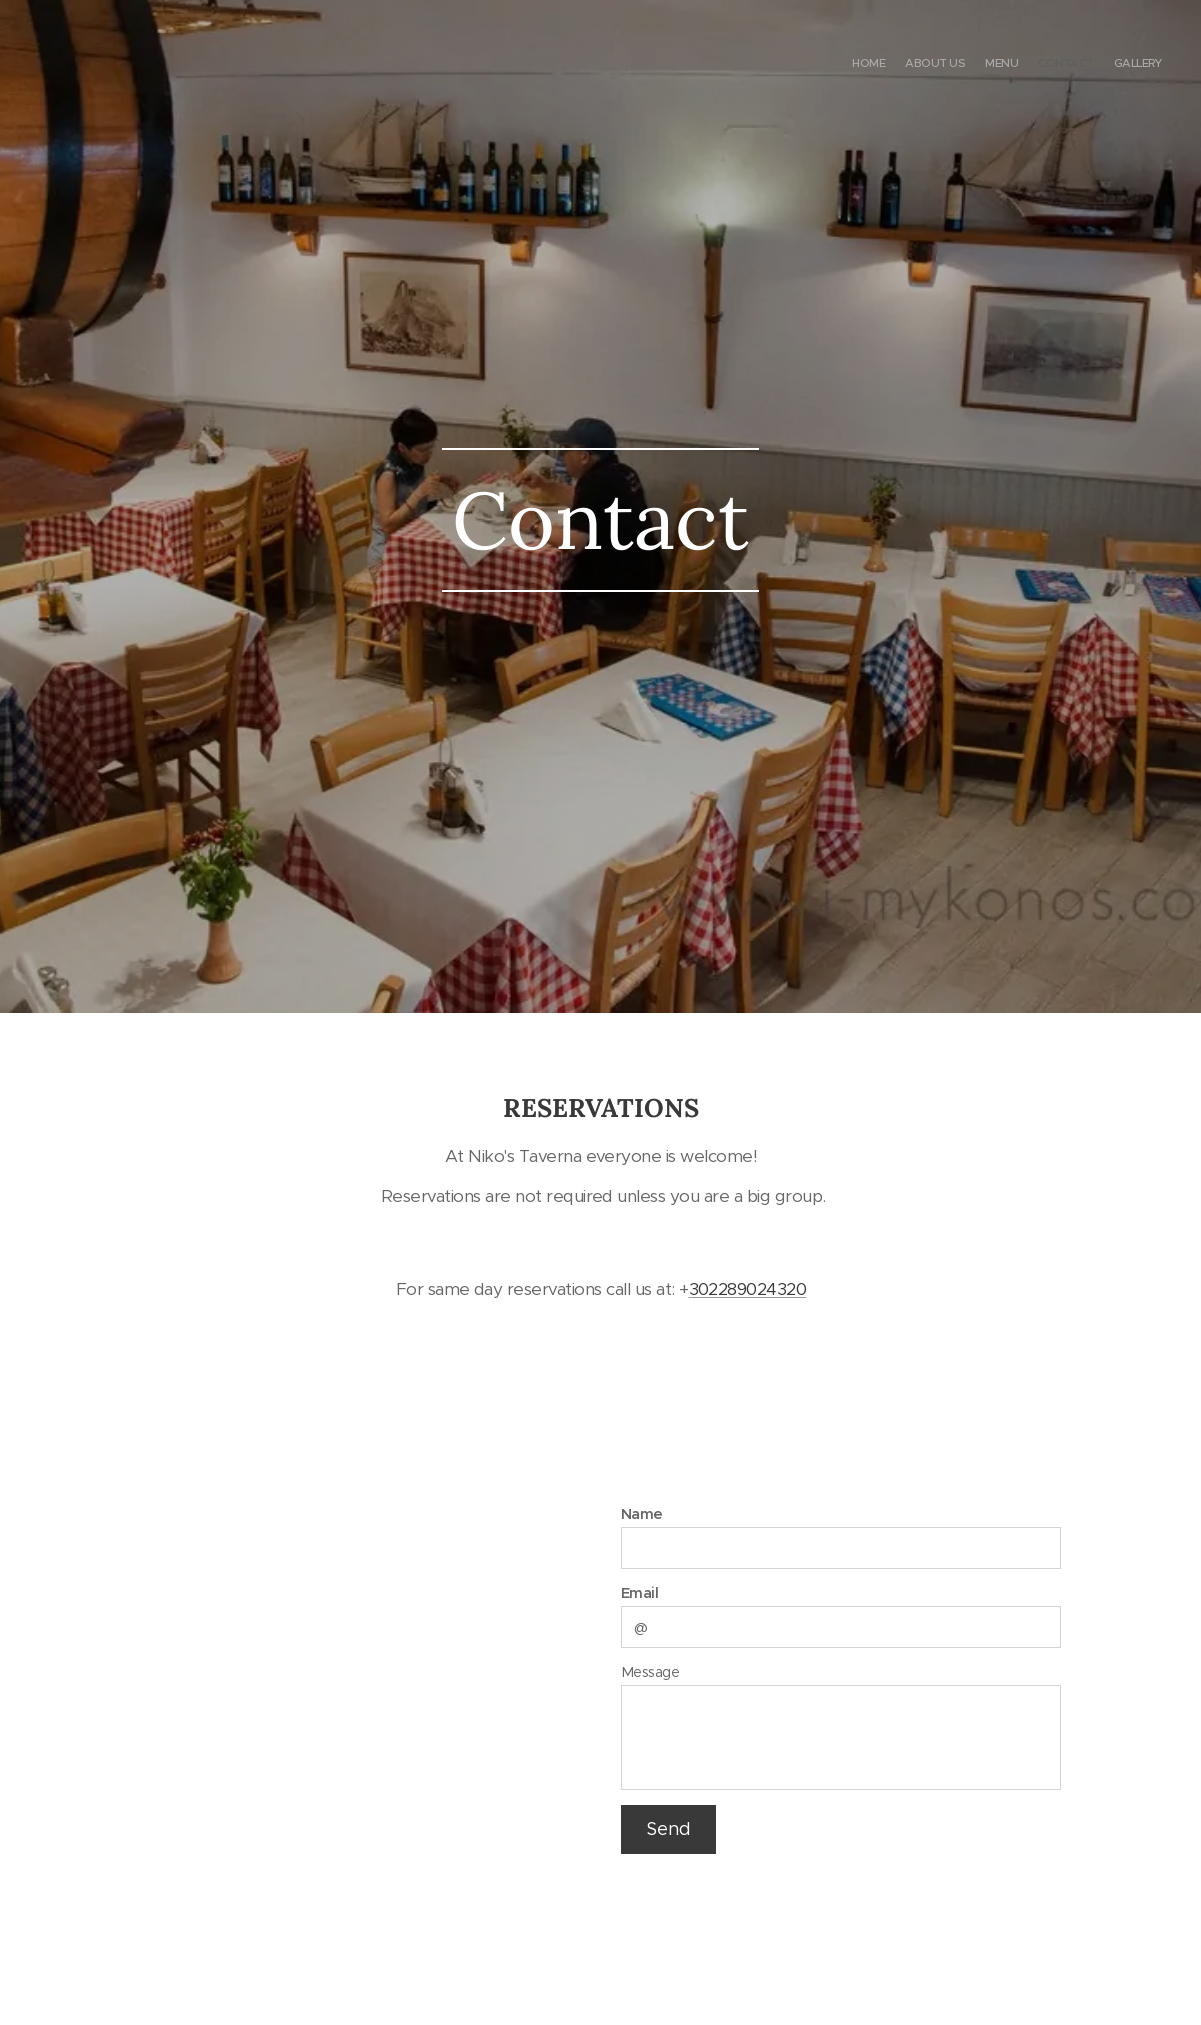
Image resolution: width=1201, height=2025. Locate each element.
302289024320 (747, 1288)
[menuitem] (1083, 65)
